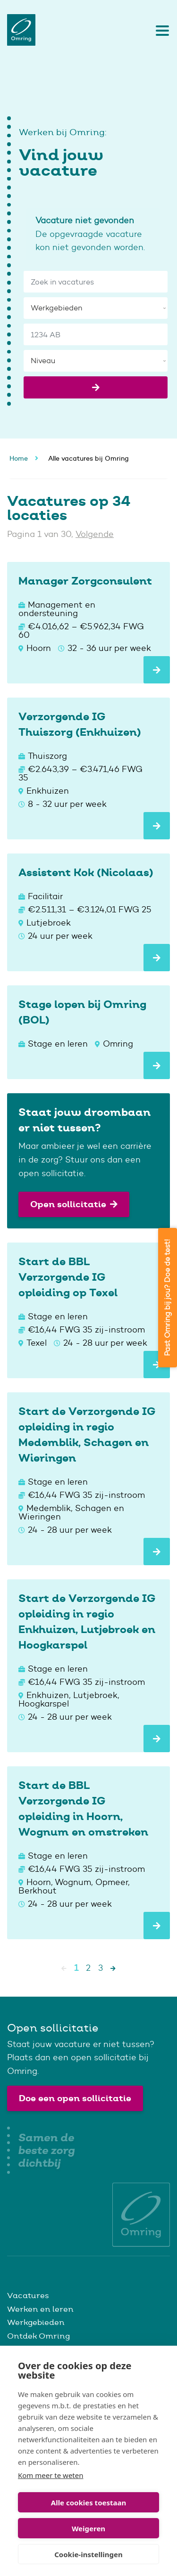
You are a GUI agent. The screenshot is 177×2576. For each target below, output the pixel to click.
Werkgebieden (36, 2322)
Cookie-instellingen (88, 2554)
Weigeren (88, 2528)
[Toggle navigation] (160, 30)
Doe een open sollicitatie (75, 2098)
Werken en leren (40, 2309)
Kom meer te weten (51, 2475)
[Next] (113, 1968)
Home (18, 458)
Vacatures (28, 2295)
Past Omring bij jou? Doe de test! (167, 1297)
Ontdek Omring (38, 2335)
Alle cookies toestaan (88, 2502)
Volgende (95, 534)
